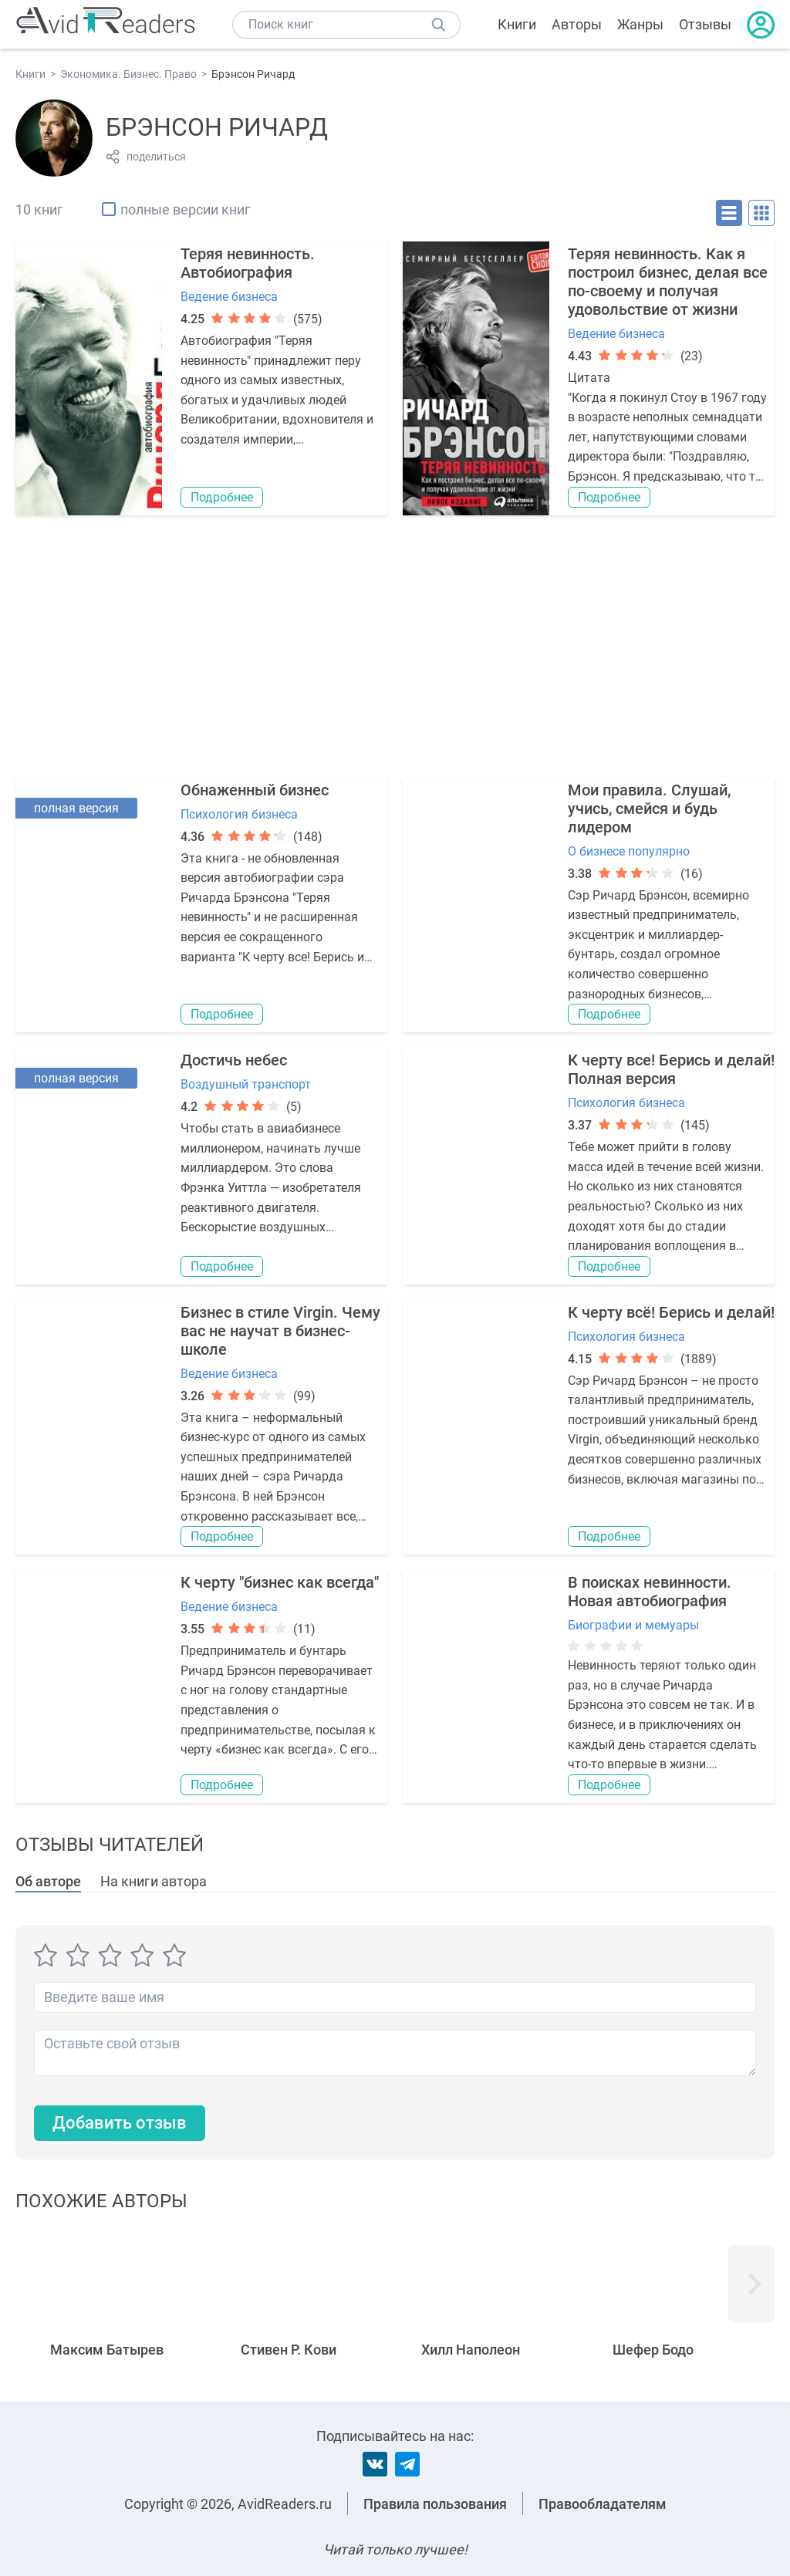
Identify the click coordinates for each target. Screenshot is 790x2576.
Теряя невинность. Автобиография (248, 263)
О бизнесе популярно (629, 851)
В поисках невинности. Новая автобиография (649, 1591)
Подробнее (222, 497)
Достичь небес (234, 1060)
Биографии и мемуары (633, 1625)
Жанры (640, 24)
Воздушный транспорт (246, 1084)
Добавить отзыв (119, 2122)
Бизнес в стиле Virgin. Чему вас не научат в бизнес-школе (280, 1331)
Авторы (577, 24)
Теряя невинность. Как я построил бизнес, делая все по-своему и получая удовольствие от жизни (668, 282)
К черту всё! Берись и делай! (671, 1312)
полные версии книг (185, 209)
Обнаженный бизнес (255, 790)
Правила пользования (435, 2504)
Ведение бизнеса (229, 296)
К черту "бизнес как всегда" (280, 1582)
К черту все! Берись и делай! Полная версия (671, 1069)
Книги (517, 24)
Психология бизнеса (239, 814)
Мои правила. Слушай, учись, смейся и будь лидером (649, 808)
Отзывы (705, 24)
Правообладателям (602, 2504)
